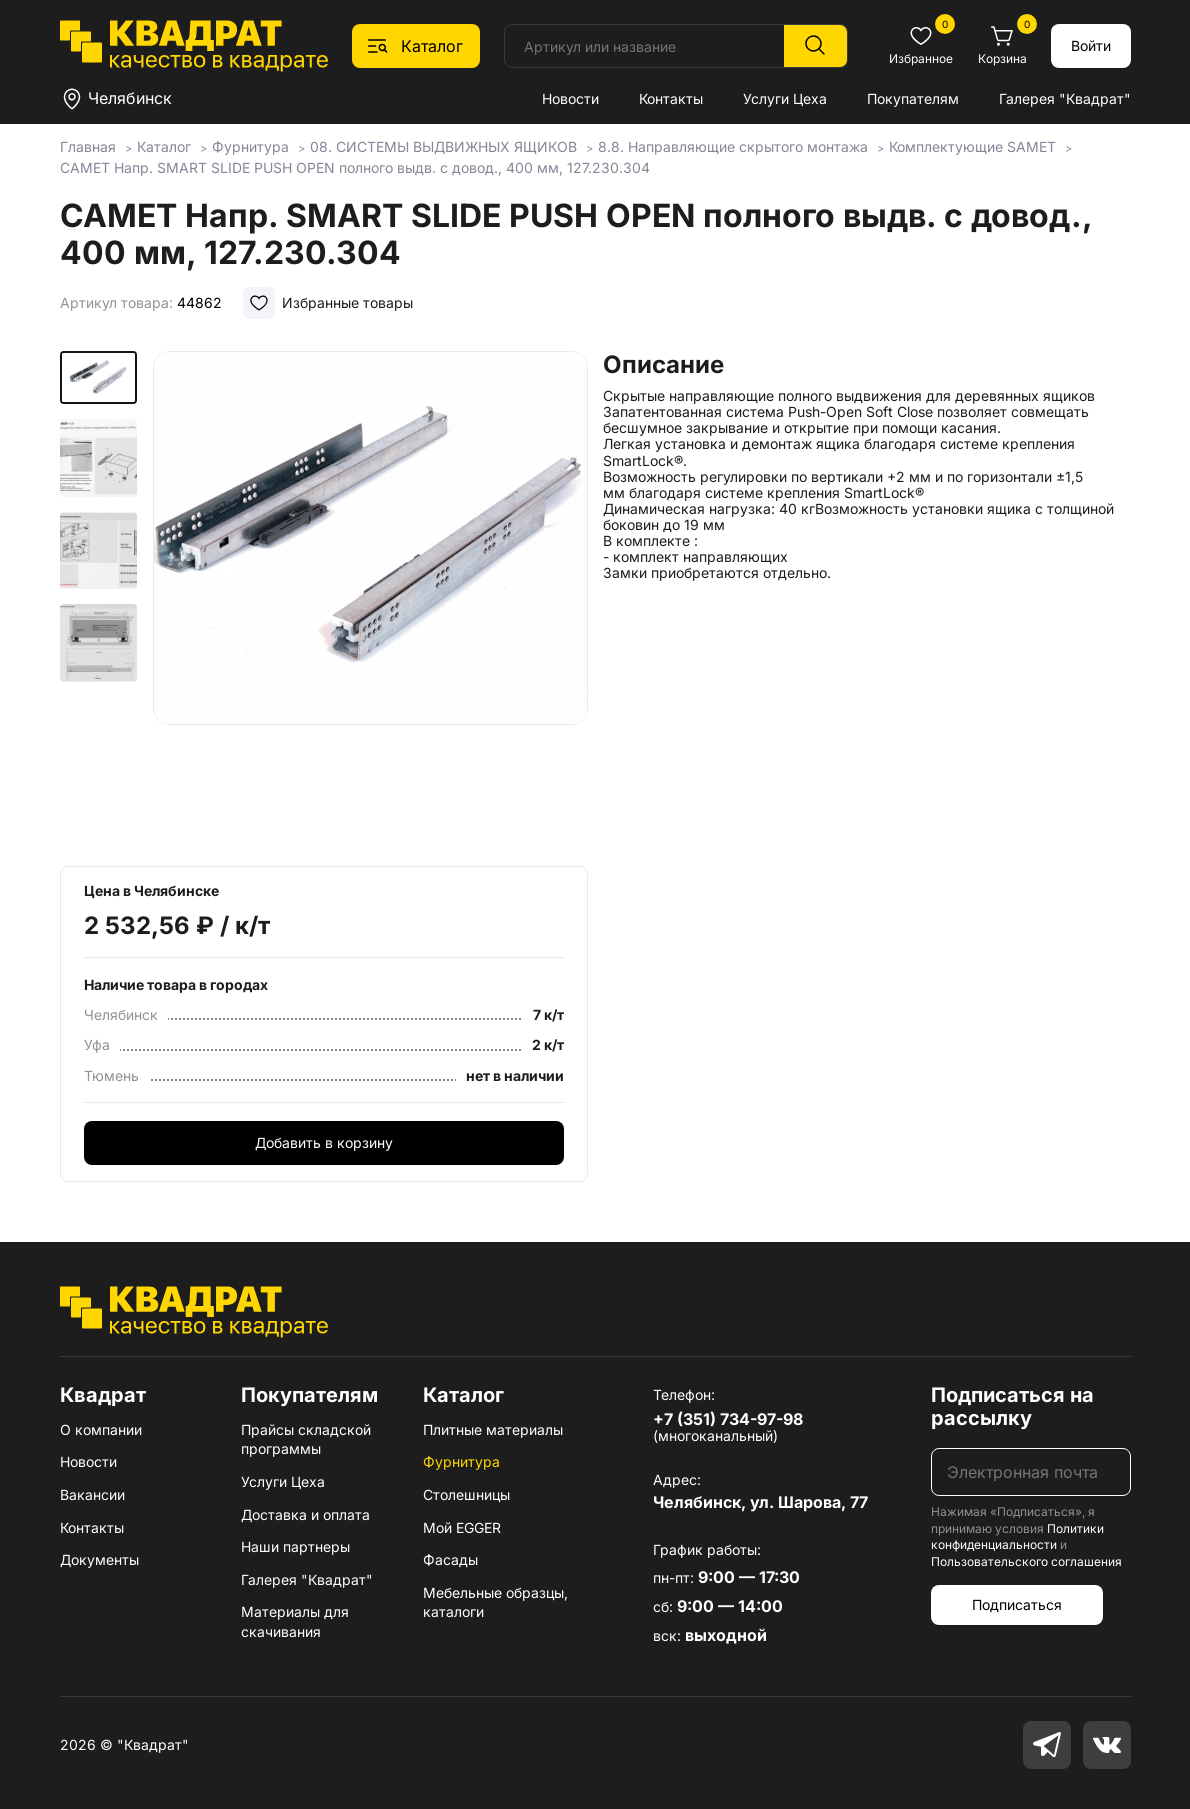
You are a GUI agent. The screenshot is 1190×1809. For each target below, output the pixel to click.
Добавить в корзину (324, 1142)
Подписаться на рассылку (1012, 1406)
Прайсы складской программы (306, 1439)
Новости (570, 98)
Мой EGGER (462, 1527)
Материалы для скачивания (295, 1621)
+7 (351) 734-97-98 (728, 1419)
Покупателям (913, 98)
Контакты (671, 98)
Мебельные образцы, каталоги (495, 1602)
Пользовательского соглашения (1026, 1561)
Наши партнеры (295, 1546)
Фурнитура (461, 1461)
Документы (99, 1559)
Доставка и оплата (305, 1514)
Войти (1091, 45)
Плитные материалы (493, 1429)
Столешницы (466, 1494)
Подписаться (1017, 1604)
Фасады (450, 1559)
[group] (370, 602)
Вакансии (92, 1494)
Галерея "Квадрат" (1065, 98)
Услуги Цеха (785, 98)
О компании (101, 1429)
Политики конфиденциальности (1017, 1537)
